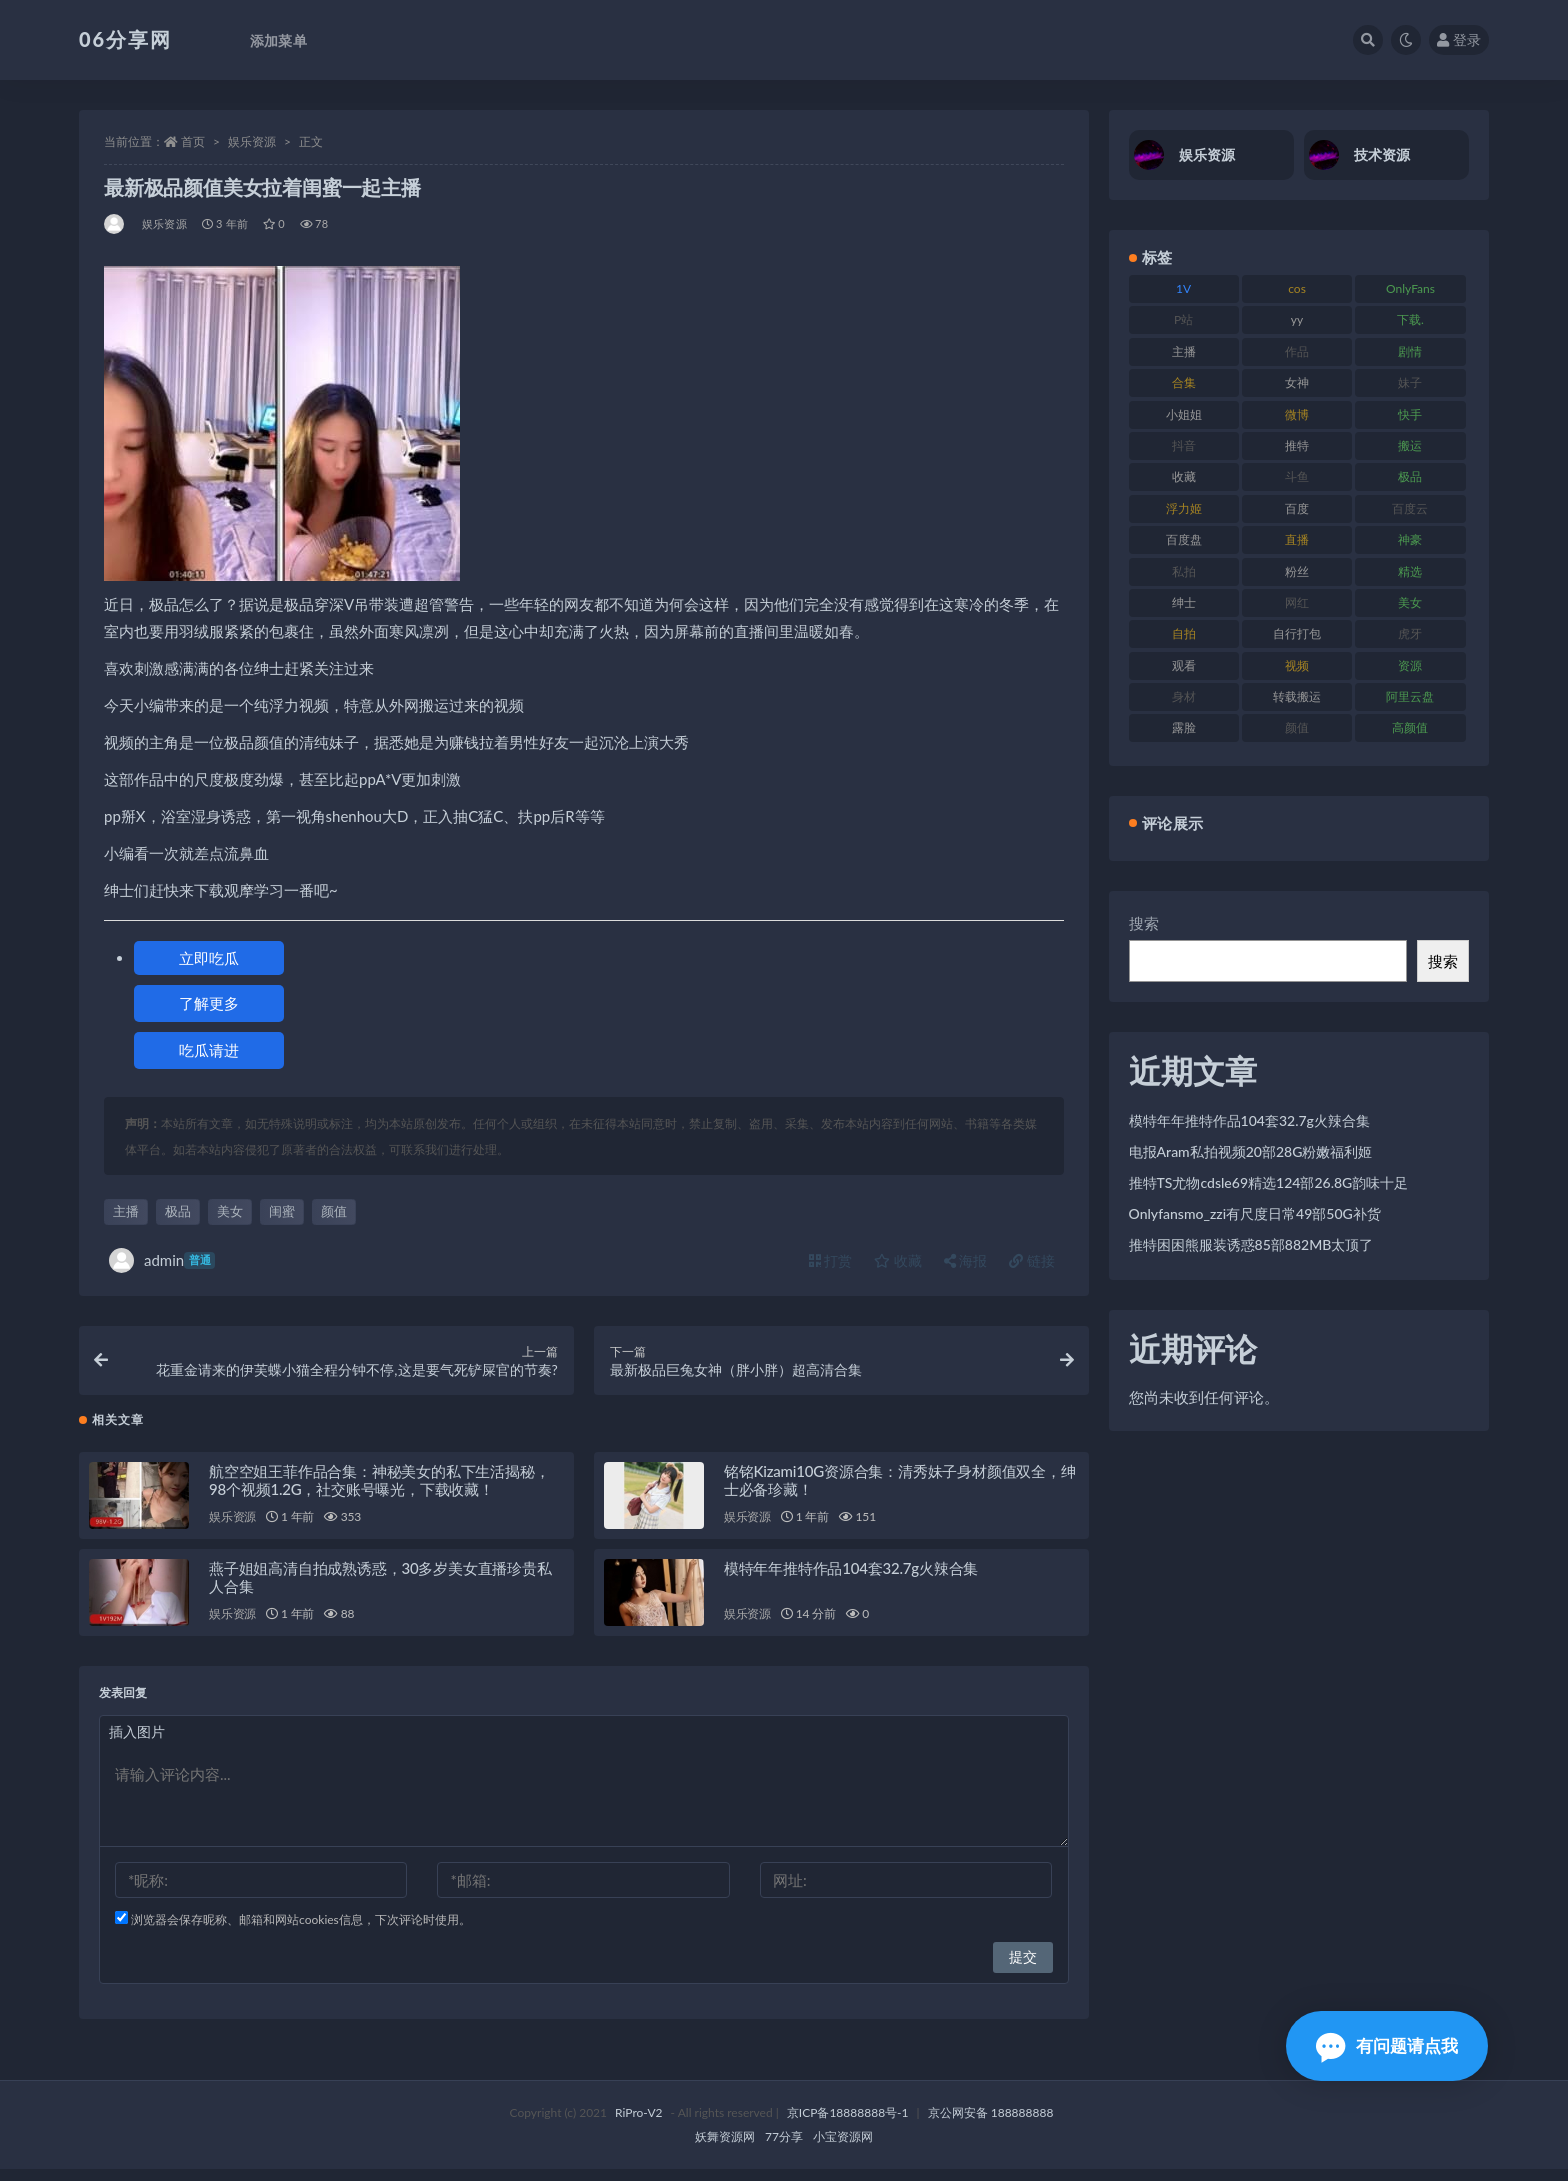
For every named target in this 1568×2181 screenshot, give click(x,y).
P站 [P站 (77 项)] (1183, 319)
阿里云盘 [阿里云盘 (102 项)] (1410, 696)
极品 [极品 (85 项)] (1410, 476)
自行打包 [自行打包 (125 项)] (1297, 633)
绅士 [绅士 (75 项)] (1184, 602)
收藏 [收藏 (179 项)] (1184, 476)
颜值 (334, 1211)
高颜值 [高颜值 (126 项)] (1410, 727)
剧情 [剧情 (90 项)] (1410, 351)
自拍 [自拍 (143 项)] (1184, 633)
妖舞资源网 (725, 2148)
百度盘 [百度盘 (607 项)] (1184, 539)
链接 (1032, 1260)
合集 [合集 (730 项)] (1184, 382)
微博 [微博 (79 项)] (1297, 414)
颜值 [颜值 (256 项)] (1297, 727)
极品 (178, 1211)
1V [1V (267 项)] (1183, 288)
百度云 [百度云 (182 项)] (1410, 508)
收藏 (898, 1260)
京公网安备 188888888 (991, 2124)
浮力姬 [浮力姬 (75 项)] (1184, 508)
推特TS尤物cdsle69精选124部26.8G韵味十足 (1269, 1182)
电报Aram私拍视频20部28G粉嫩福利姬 (1251, 1151)
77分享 (784, 2148)
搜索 (1144, 923)
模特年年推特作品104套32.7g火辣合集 (851, 1580)
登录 (1459, 39)
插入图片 (137, 1743)
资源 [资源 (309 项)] (1410, 665)
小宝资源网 (843, 2148)
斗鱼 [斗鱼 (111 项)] (1297, 476)
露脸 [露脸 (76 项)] (1184, 727)
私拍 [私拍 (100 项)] (1184, 571)
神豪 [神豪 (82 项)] (1410, 539)
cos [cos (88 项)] (1297, 288)
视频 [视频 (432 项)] (1297, 665)
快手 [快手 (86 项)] (1410, 414)
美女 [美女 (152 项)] (1410, 602)
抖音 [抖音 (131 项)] (1184, 445)
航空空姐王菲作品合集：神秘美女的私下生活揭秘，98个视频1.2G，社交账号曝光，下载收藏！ (379, 1492)
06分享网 (125, 39)
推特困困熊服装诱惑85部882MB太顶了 (1251, 1244)
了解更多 (209, 1003)
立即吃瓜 (209, 958)
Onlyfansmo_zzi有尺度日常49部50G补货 (1255, 1213)
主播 (126, 1211)
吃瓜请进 (209, 1050)
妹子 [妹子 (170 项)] (1410, 382)
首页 (193, 141)
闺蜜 (282, 1211)
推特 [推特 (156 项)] (1297, 445)
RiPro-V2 (638, 2124)
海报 (966, 1260)
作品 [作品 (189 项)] (1297, 351)
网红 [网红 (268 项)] (1297, 602)
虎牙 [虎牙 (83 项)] (1410, 633)
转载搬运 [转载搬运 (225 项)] (1297, 696)
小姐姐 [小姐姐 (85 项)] (1184, 414)
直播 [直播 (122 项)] (1297, 539)
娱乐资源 (252, 141)
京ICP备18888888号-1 (848, 2124)
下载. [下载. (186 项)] (1410, 319)
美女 (230, 1211)
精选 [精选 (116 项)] (1410, 571)
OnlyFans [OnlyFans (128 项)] (1410, 288)
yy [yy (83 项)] (1297, 319)
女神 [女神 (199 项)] (1297, 382)
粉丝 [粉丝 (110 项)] (1297, 571)
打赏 (831, 1260)
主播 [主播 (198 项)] (1184, 351)
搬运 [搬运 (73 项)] (1410, 445)
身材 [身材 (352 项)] (1184, 696)
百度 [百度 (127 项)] (1297, 508)
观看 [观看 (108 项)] (1184, 665)
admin (162, 1260)
